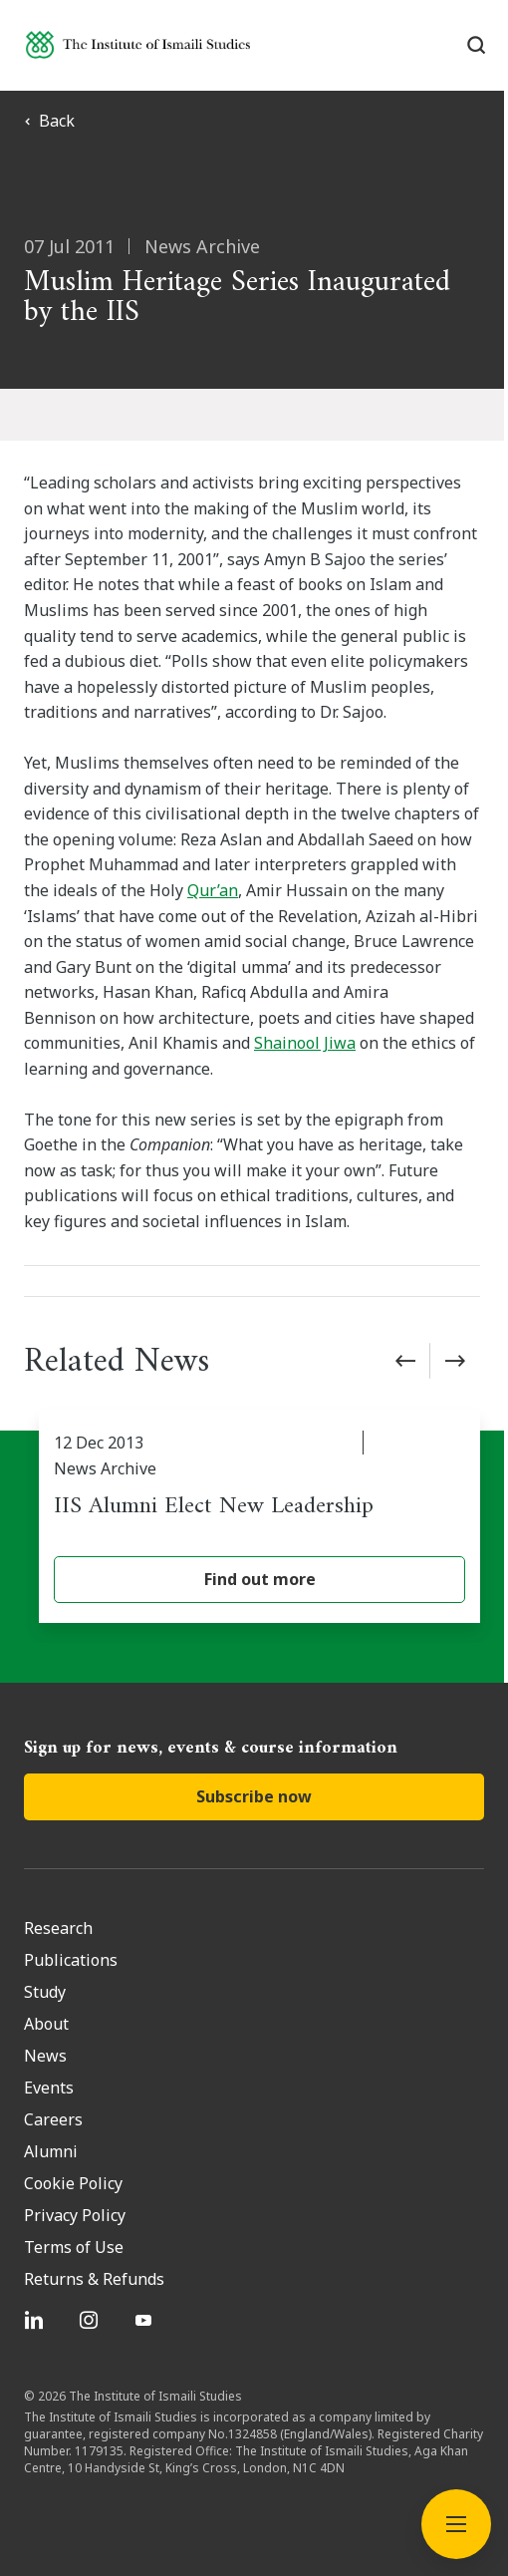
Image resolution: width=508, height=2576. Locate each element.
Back (49, 121)
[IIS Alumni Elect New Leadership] (261, 1517)
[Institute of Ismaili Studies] (138, 44)
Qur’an (212, 890)
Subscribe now (254, 1796)
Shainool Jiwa (305, 1043)
